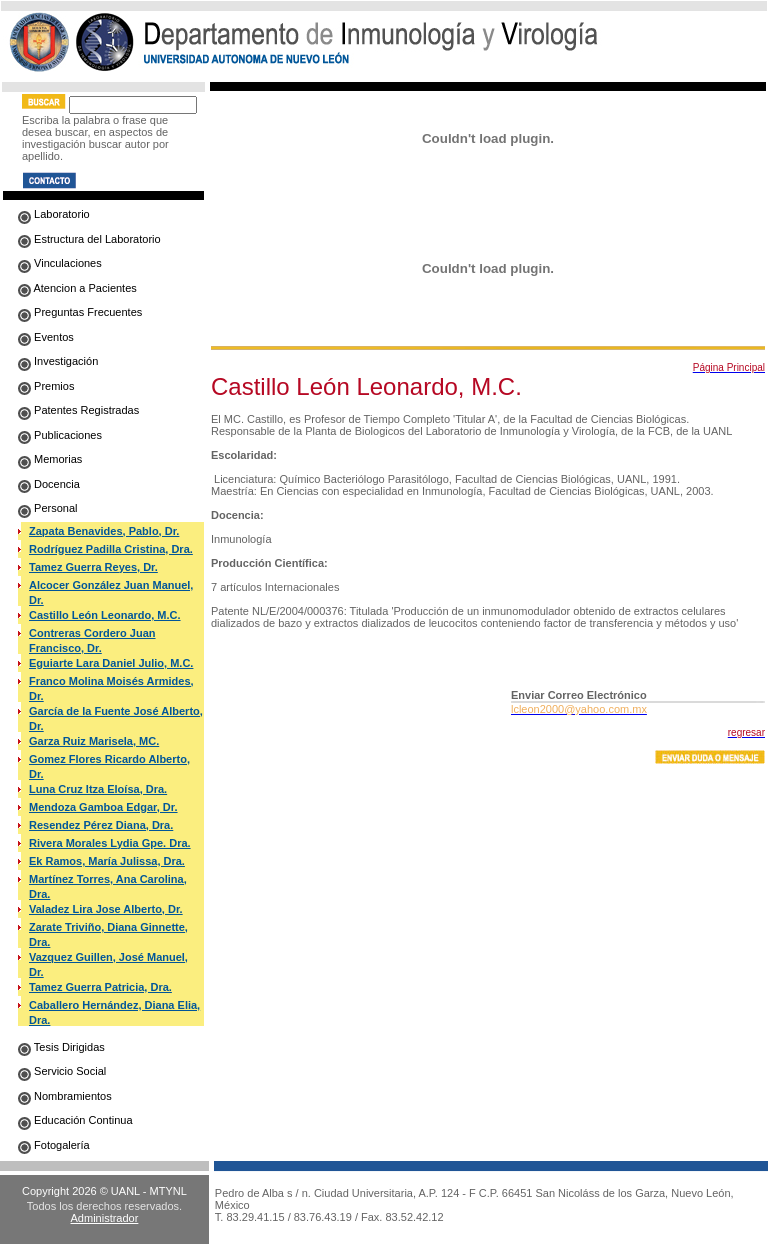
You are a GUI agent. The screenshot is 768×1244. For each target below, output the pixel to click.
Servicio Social (62, 1071)
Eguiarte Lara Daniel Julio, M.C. (111, 663)
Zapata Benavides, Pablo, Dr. (104, 531)
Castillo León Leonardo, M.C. (105, 615)
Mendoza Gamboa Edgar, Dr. (103, 807)
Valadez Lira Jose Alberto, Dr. (106, 909)
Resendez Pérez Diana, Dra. (101, 825)
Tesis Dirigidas (61, 1047)
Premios (46, 386)
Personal (47, 508)
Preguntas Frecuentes (80, 312)
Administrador (105, 1218)
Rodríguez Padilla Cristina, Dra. (111, 549)
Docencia (49, 484)
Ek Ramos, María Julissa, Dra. (107, 861)
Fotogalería (54, 1145)
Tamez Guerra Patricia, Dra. (100, 987)
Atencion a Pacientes (77, 288)
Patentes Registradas (78, 410)
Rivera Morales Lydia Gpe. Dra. (110, 843)
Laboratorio (54, 214)
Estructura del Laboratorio (89, 239)
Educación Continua (75, 1120)
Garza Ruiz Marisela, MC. (94, 741)
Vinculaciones (60, 263)
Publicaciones (60, 435)
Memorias (50, 459)
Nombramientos (65, 1096)
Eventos (46, 337)
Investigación (58, 361)
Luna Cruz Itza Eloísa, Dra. (98, 789)
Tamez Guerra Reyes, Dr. (93, 567)
